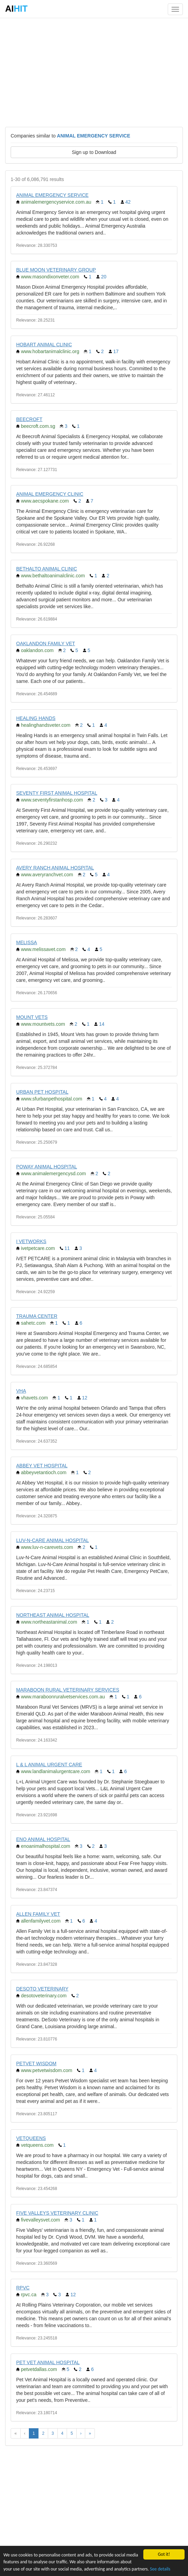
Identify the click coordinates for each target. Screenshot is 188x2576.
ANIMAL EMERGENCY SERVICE (52, 195)
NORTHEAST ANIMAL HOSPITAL (52, 1615)
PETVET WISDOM (36, 2063)
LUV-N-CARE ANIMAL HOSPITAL (52, 1540)
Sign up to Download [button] (94, 152)
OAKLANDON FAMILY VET (45, 643)
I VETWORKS (31, 1241)
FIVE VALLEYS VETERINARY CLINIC (57, 2213)
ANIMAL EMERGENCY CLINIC (49, 494)
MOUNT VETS (32, 1017)
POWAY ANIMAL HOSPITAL (46, 1166)
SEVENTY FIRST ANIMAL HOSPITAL (56, 793)
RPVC (23, 2287)
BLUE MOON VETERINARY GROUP (56, 270)
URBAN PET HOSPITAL (42, 1092)
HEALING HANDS (35, 718)
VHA (21, 1391)
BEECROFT (29, 419)
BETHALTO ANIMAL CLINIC (46, 568)
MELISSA (26, 942)
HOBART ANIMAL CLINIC (44, 344)
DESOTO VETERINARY (42, 1988)
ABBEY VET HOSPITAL (41, 1465)
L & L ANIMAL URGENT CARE (49, 1764)
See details (160, 2569)
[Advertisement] (94, 72)
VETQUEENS (31, 2138)
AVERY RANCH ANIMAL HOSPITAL (55, 867)
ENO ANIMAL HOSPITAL (43, 1839)
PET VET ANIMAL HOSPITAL (48, 2362)
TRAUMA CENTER (36, 1316)
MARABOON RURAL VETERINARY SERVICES (67, 1690)
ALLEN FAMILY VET (38, 1914)
